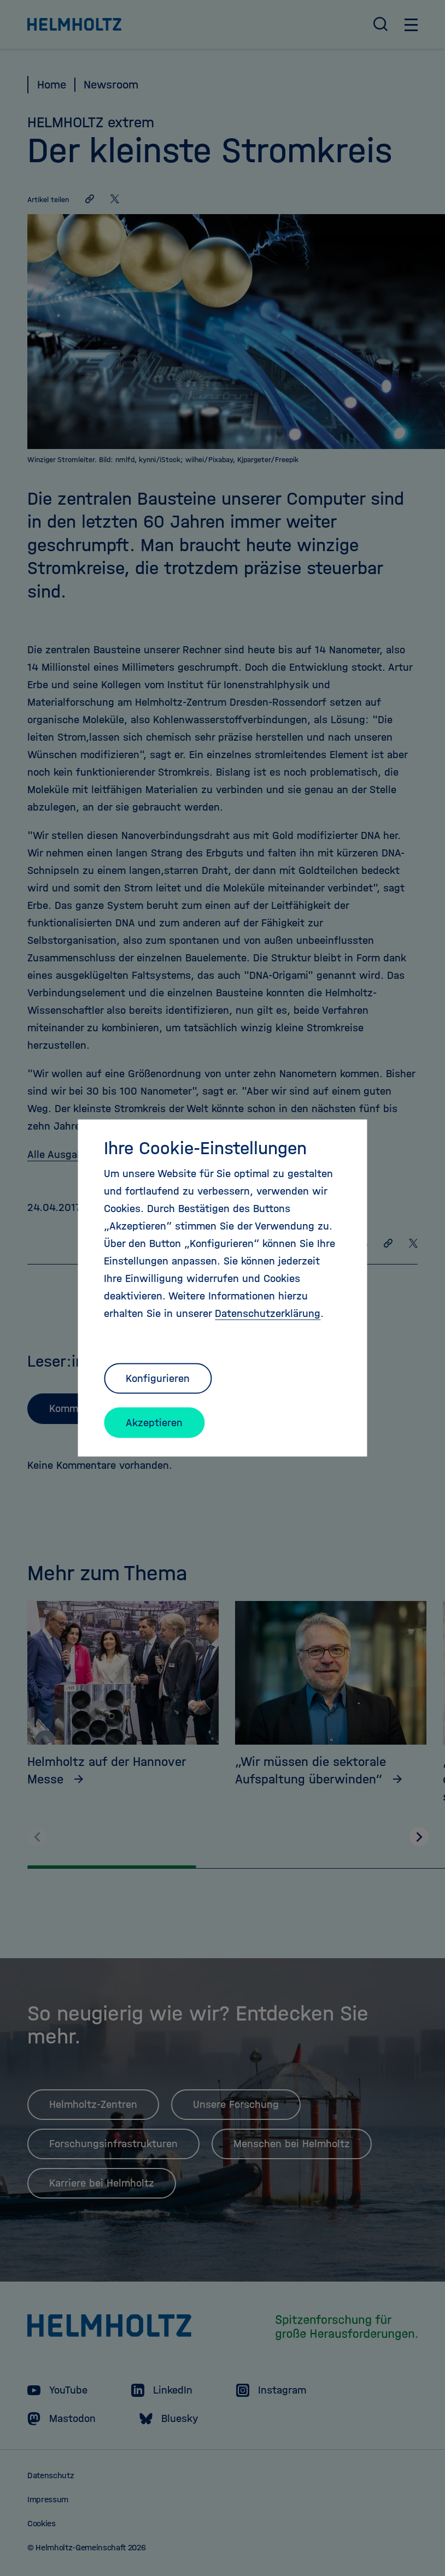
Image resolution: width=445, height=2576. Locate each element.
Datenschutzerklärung (267, 1313)
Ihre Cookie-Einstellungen (205, 1148)
